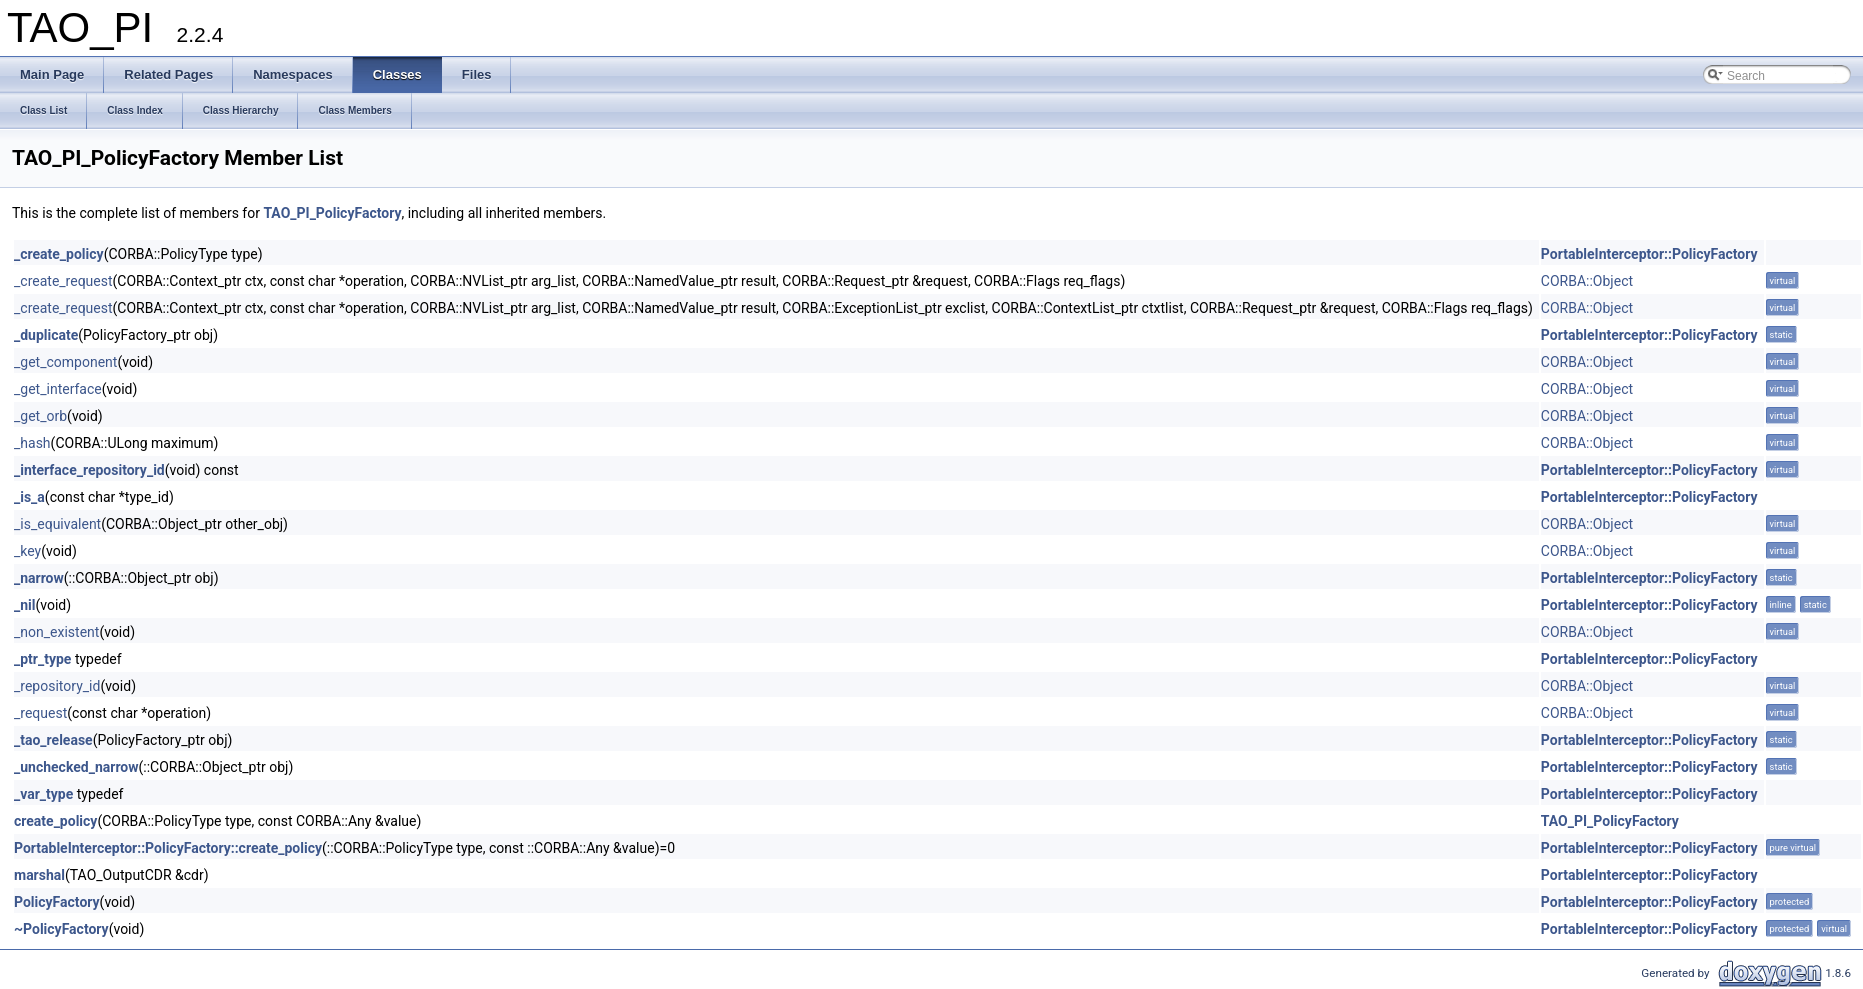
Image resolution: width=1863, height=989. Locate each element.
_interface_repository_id (89, 470)
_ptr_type (42, 659)
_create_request (63, 281)
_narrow (39, 578)
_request (40, 713)
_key (27, 551)
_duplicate (46, 335)
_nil (25, 605)
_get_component (65, 362)
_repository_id (57, 686)
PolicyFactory (57, 902)
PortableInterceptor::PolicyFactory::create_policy (168, 848)
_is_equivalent (57, 524)
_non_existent (56, 632)
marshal (39, 875)
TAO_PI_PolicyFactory (332, 213)
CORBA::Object (1587, 281)
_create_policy (59, 254)
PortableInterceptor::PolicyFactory (1649, 254)
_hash (32, 443)
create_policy (55, 821)
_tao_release (53, 740)
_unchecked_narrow (76, 767)
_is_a (29, 497)
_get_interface (58, 389)
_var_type (43, 794)
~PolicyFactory (61, 929)
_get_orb (40, 416)
